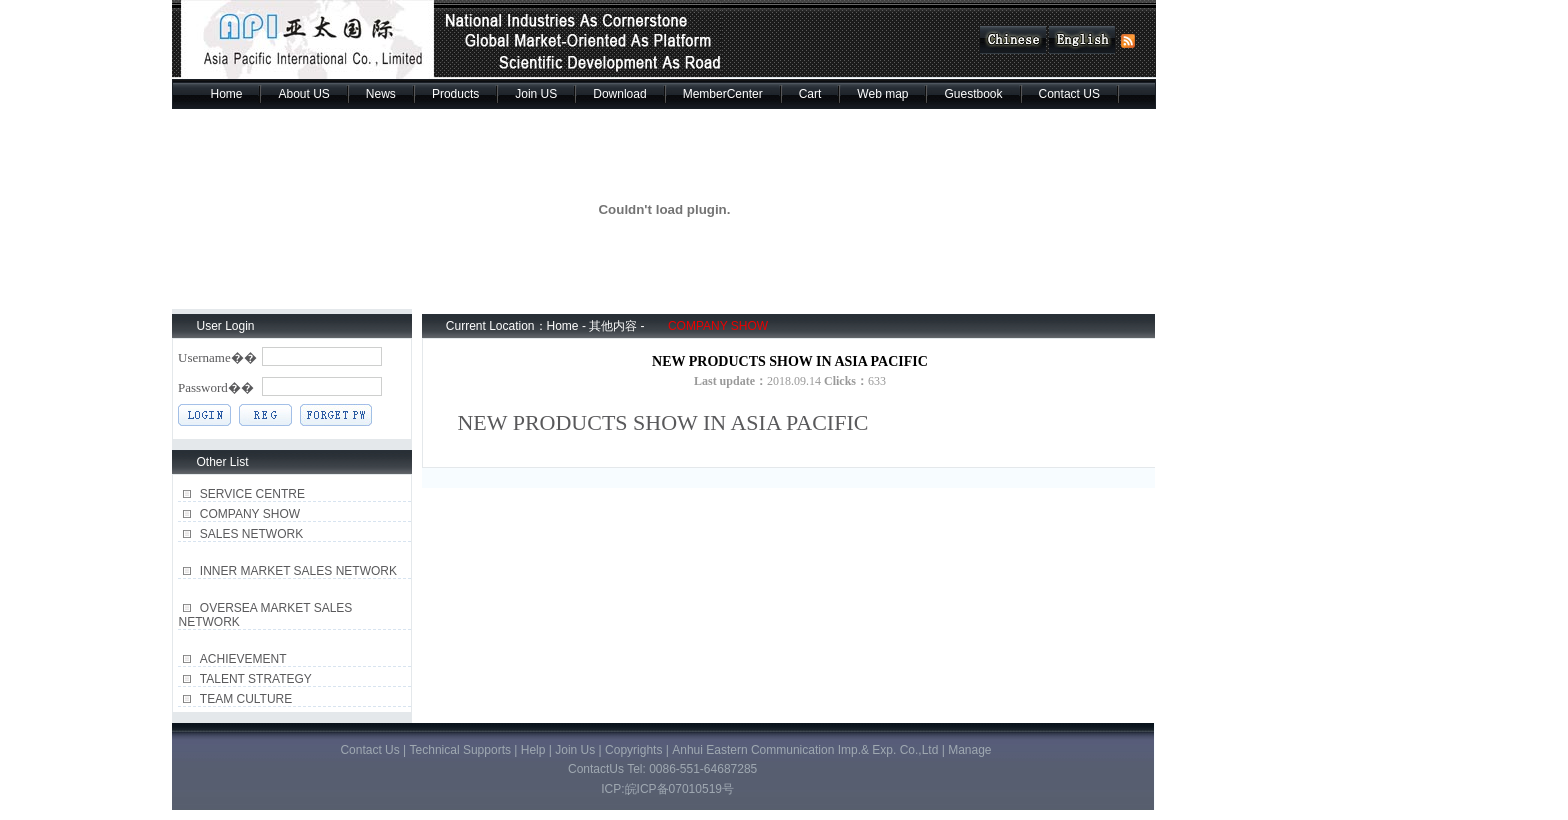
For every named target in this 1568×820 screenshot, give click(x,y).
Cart (810, 94)
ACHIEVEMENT (243, 659)
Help (533, 750)
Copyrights (633, 750)
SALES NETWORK (251, 534)
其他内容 (613, 326)
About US (303, 94)
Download (619, 94)
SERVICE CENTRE (252, 494)
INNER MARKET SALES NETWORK (298, 571)
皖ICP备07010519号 (679, 789)
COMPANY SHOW (250, 514)
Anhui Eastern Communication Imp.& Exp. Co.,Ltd (806, 750)
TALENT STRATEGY (256, 679)
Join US (536, 94)
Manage (969, 750)
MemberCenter (723, 94)
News (381, 94)
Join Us (576, 750)
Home (226, 94)
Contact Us (369, 750)
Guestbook (973, 94)
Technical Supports (462, 750)
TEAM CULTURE (246, 699)
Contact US (1069, 94)
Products (455, 94)
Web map (882, 94)
